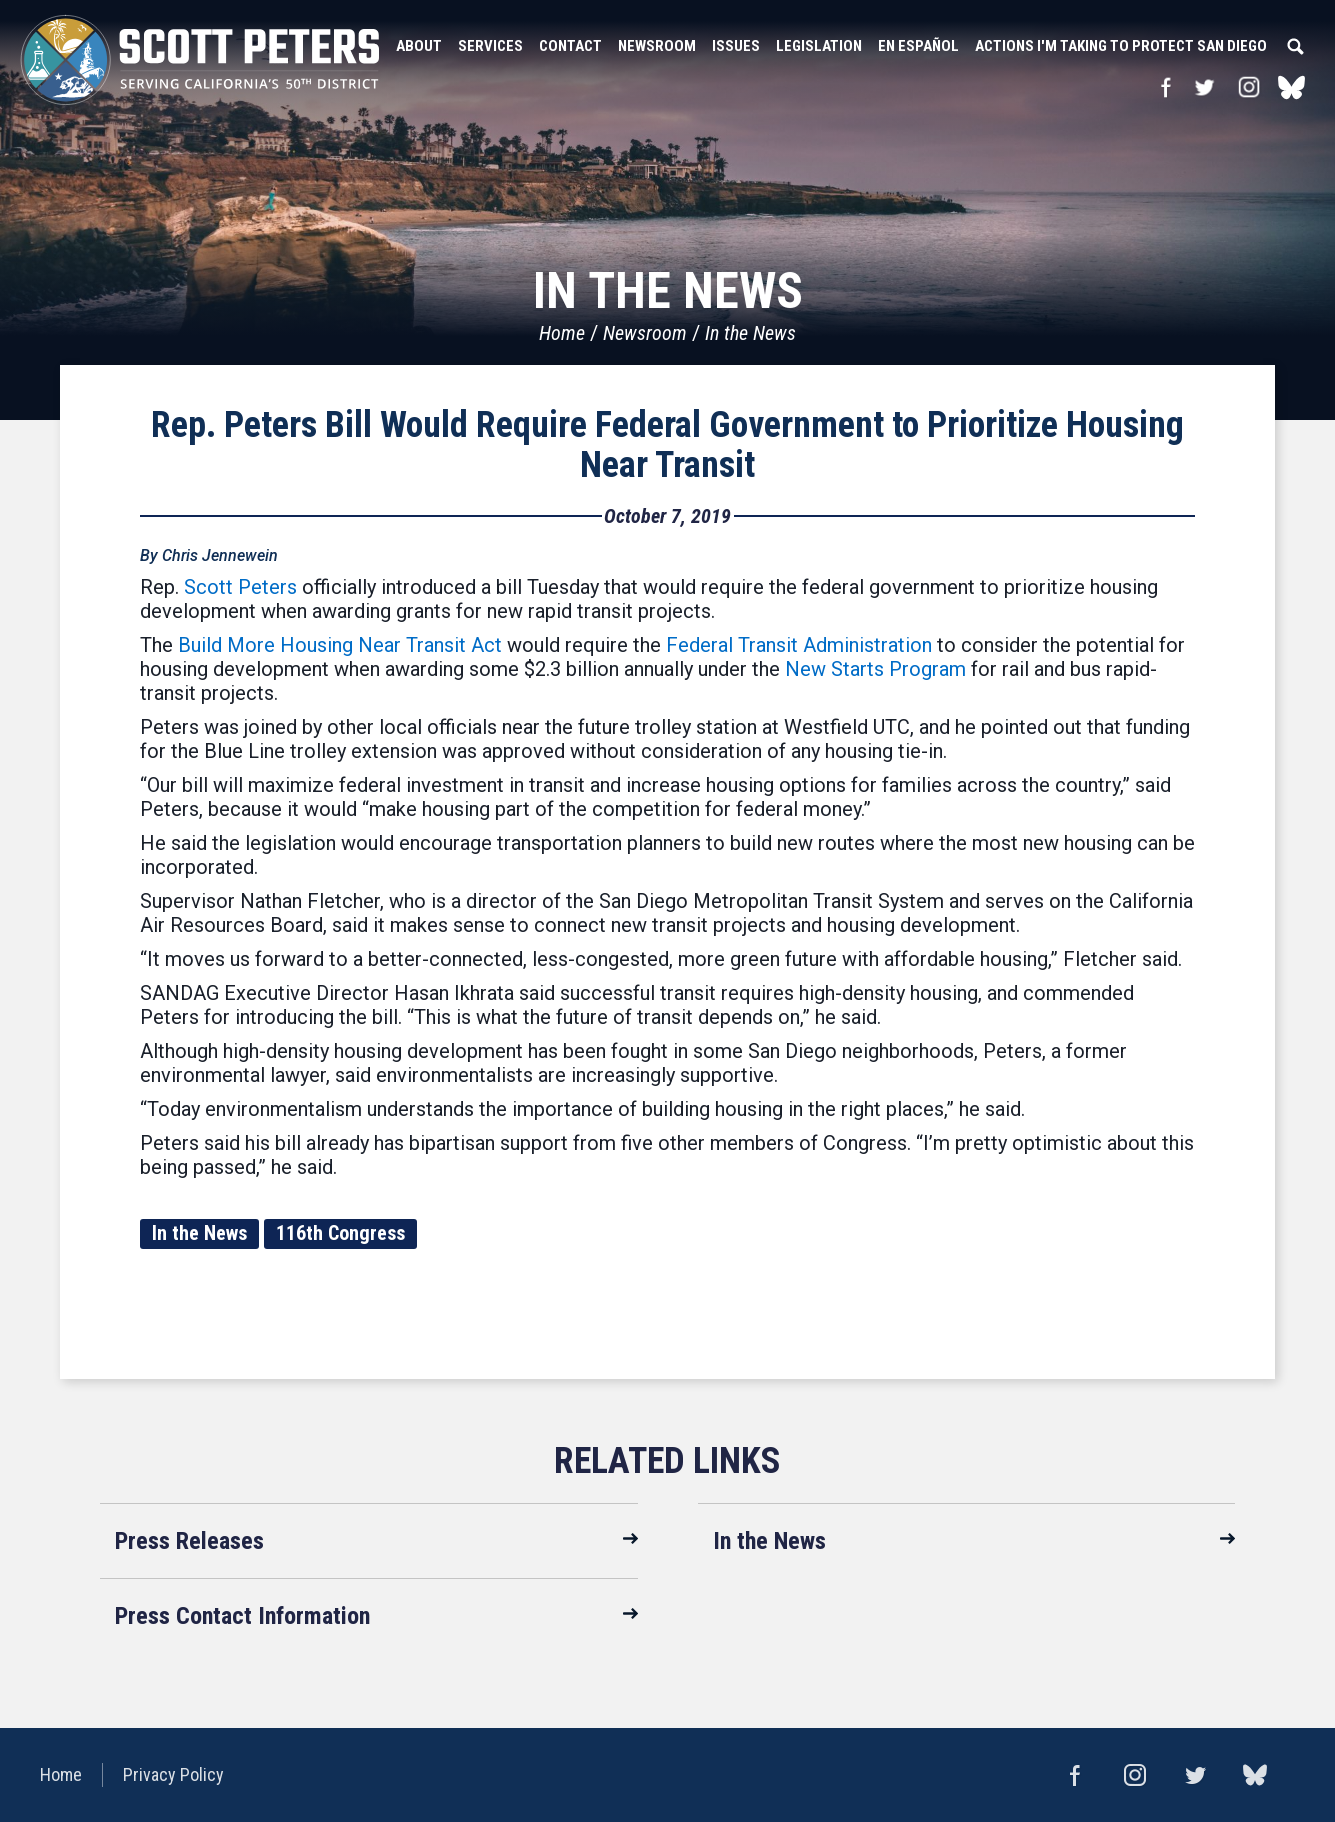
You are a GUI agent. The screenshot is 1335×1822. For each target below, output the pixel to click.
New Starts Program (875, 669)
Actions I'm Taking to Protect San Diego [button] (1121, 46)
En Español (918, 46)
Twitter (1204, 87)
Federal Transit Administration (799, 645)
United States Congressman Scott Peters (200, 60)
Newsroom (645, 333)
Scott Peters (240, 587)
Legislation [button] (819, 46)
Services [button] (490, 46)
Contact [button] (570, 46)
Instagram (1249, 87)
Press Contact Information (242, 1616)
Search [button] (1295, 46)
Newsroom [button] (657, 46)
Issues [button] (736, 46)
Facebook (1165, 87)
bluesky (1291, 87)
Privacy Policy (173, 1774)
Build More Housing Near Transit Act (340, 645)
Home (562, 333)
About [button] (419, 46)
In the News (750, 333)
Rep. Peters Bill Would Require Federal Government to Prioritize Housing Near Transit (667, 445)
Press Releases (189, 1541)
